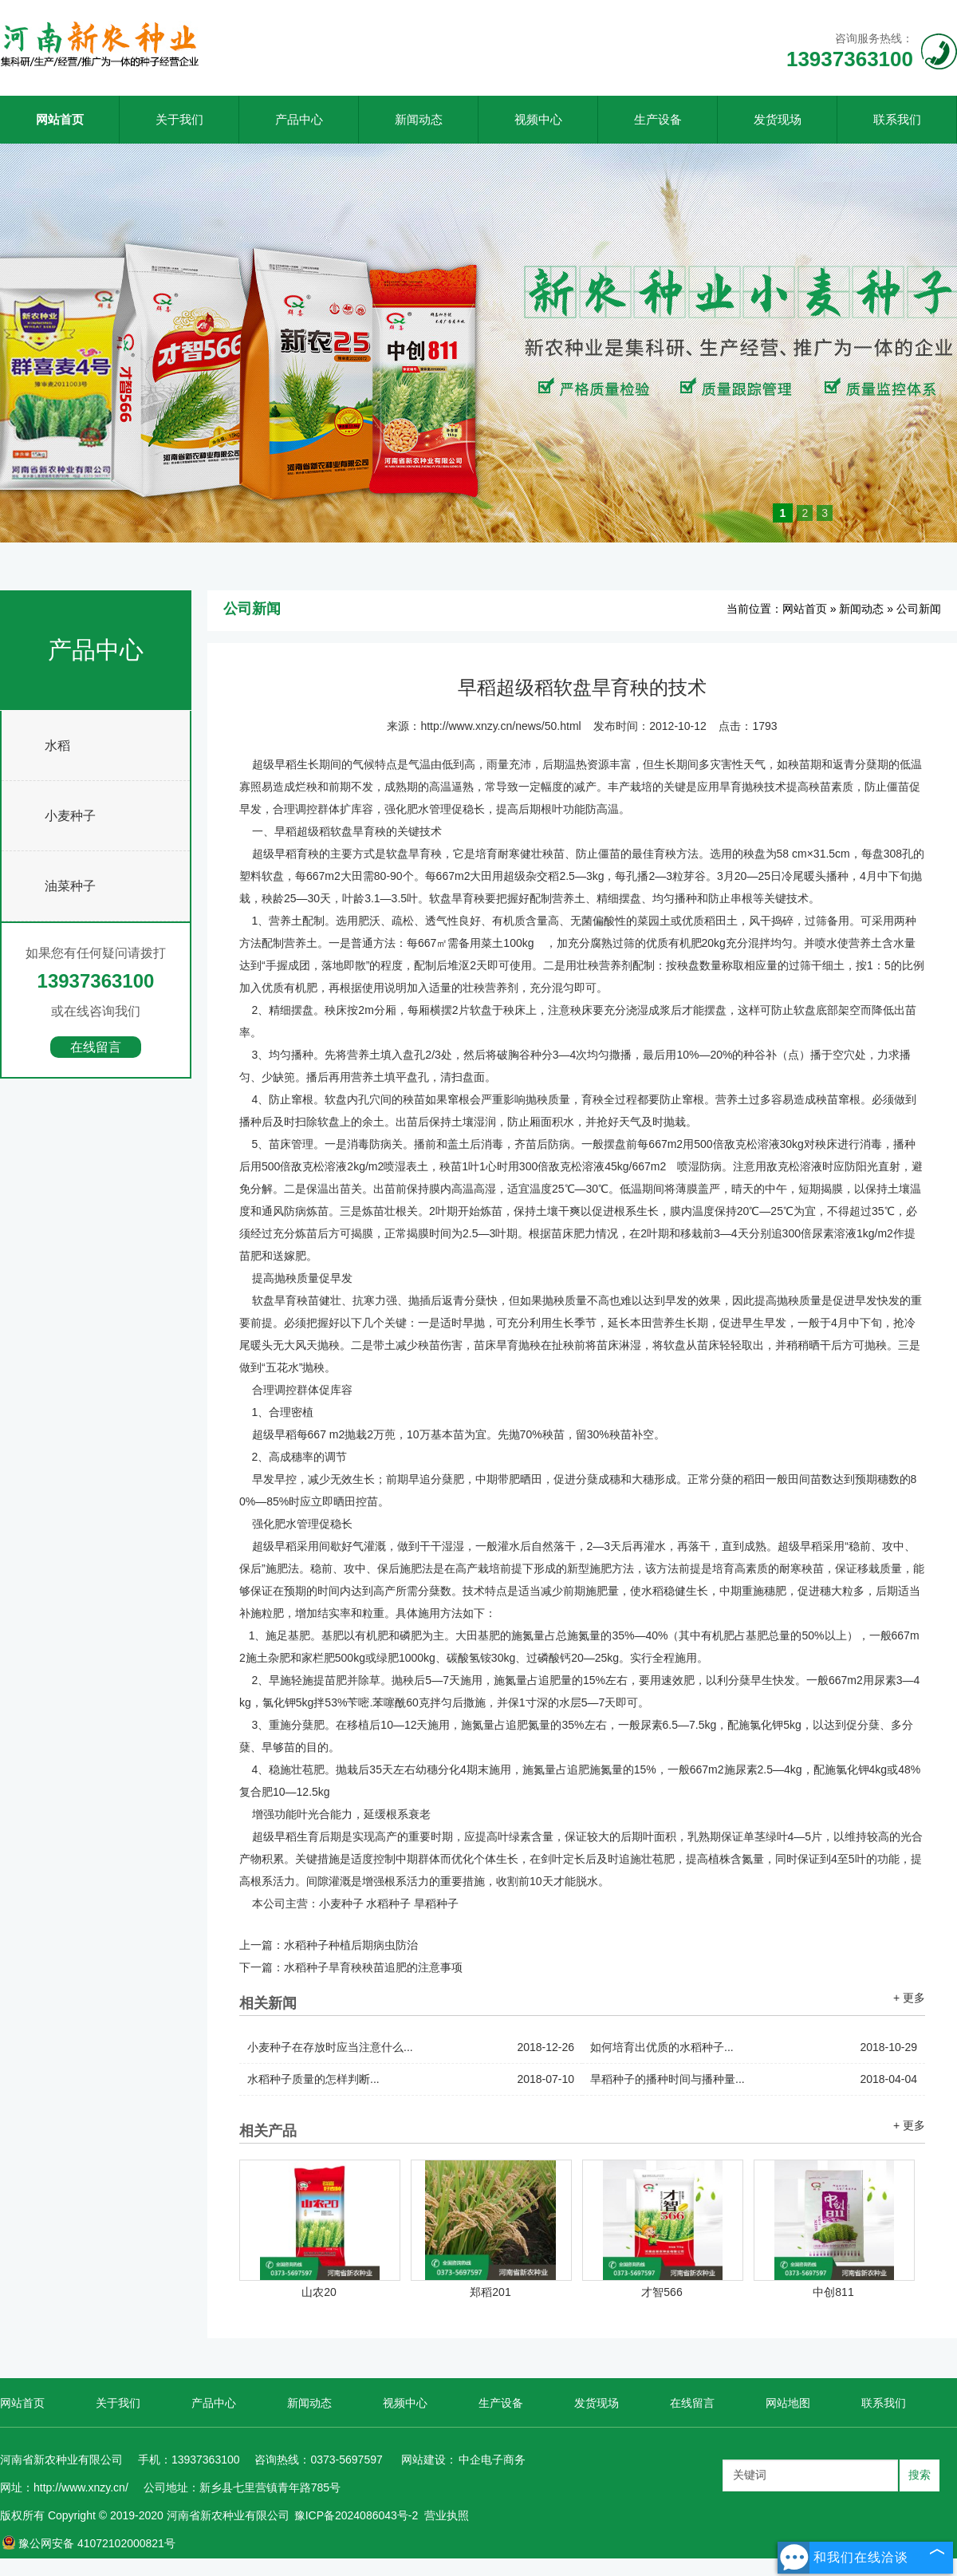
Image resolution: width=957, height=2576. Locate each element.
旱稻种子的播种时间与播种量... (753, 2079)
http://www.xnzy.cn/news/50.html (500, 726)
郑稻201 (490, 2292)
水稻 (57, 745)
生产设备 (658, 119)
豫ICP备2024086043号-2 (356, 2515)
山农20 (319, 2292)
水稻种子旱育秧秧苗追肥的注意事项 (373, 1967)
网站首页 (60, 119)
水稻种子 (388, 1903)
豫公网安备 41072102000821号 (88, 2543)
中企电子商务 (492, 2459)
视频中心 (538, 119)
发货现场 (777, 119)
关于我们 (179, 119)
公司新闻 (918, 608)
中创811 (833, 2292)
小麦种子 (70, 816)
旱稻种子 (436, 1903)
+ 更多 (909, 1997)
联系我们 (897, 119)
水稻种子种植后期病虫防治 (351, 1945)
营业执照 (446, 2515)
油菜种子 (70, 886)
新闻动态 (419, 119)
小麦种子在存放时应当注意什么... (410, 2047)
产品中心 (299, 119)
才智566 (661, 2292)
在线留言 (95, 1047)
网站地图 (788, 2403)
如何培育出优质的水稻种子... (753, 2047)
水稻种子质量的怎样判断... (410, 2079)
